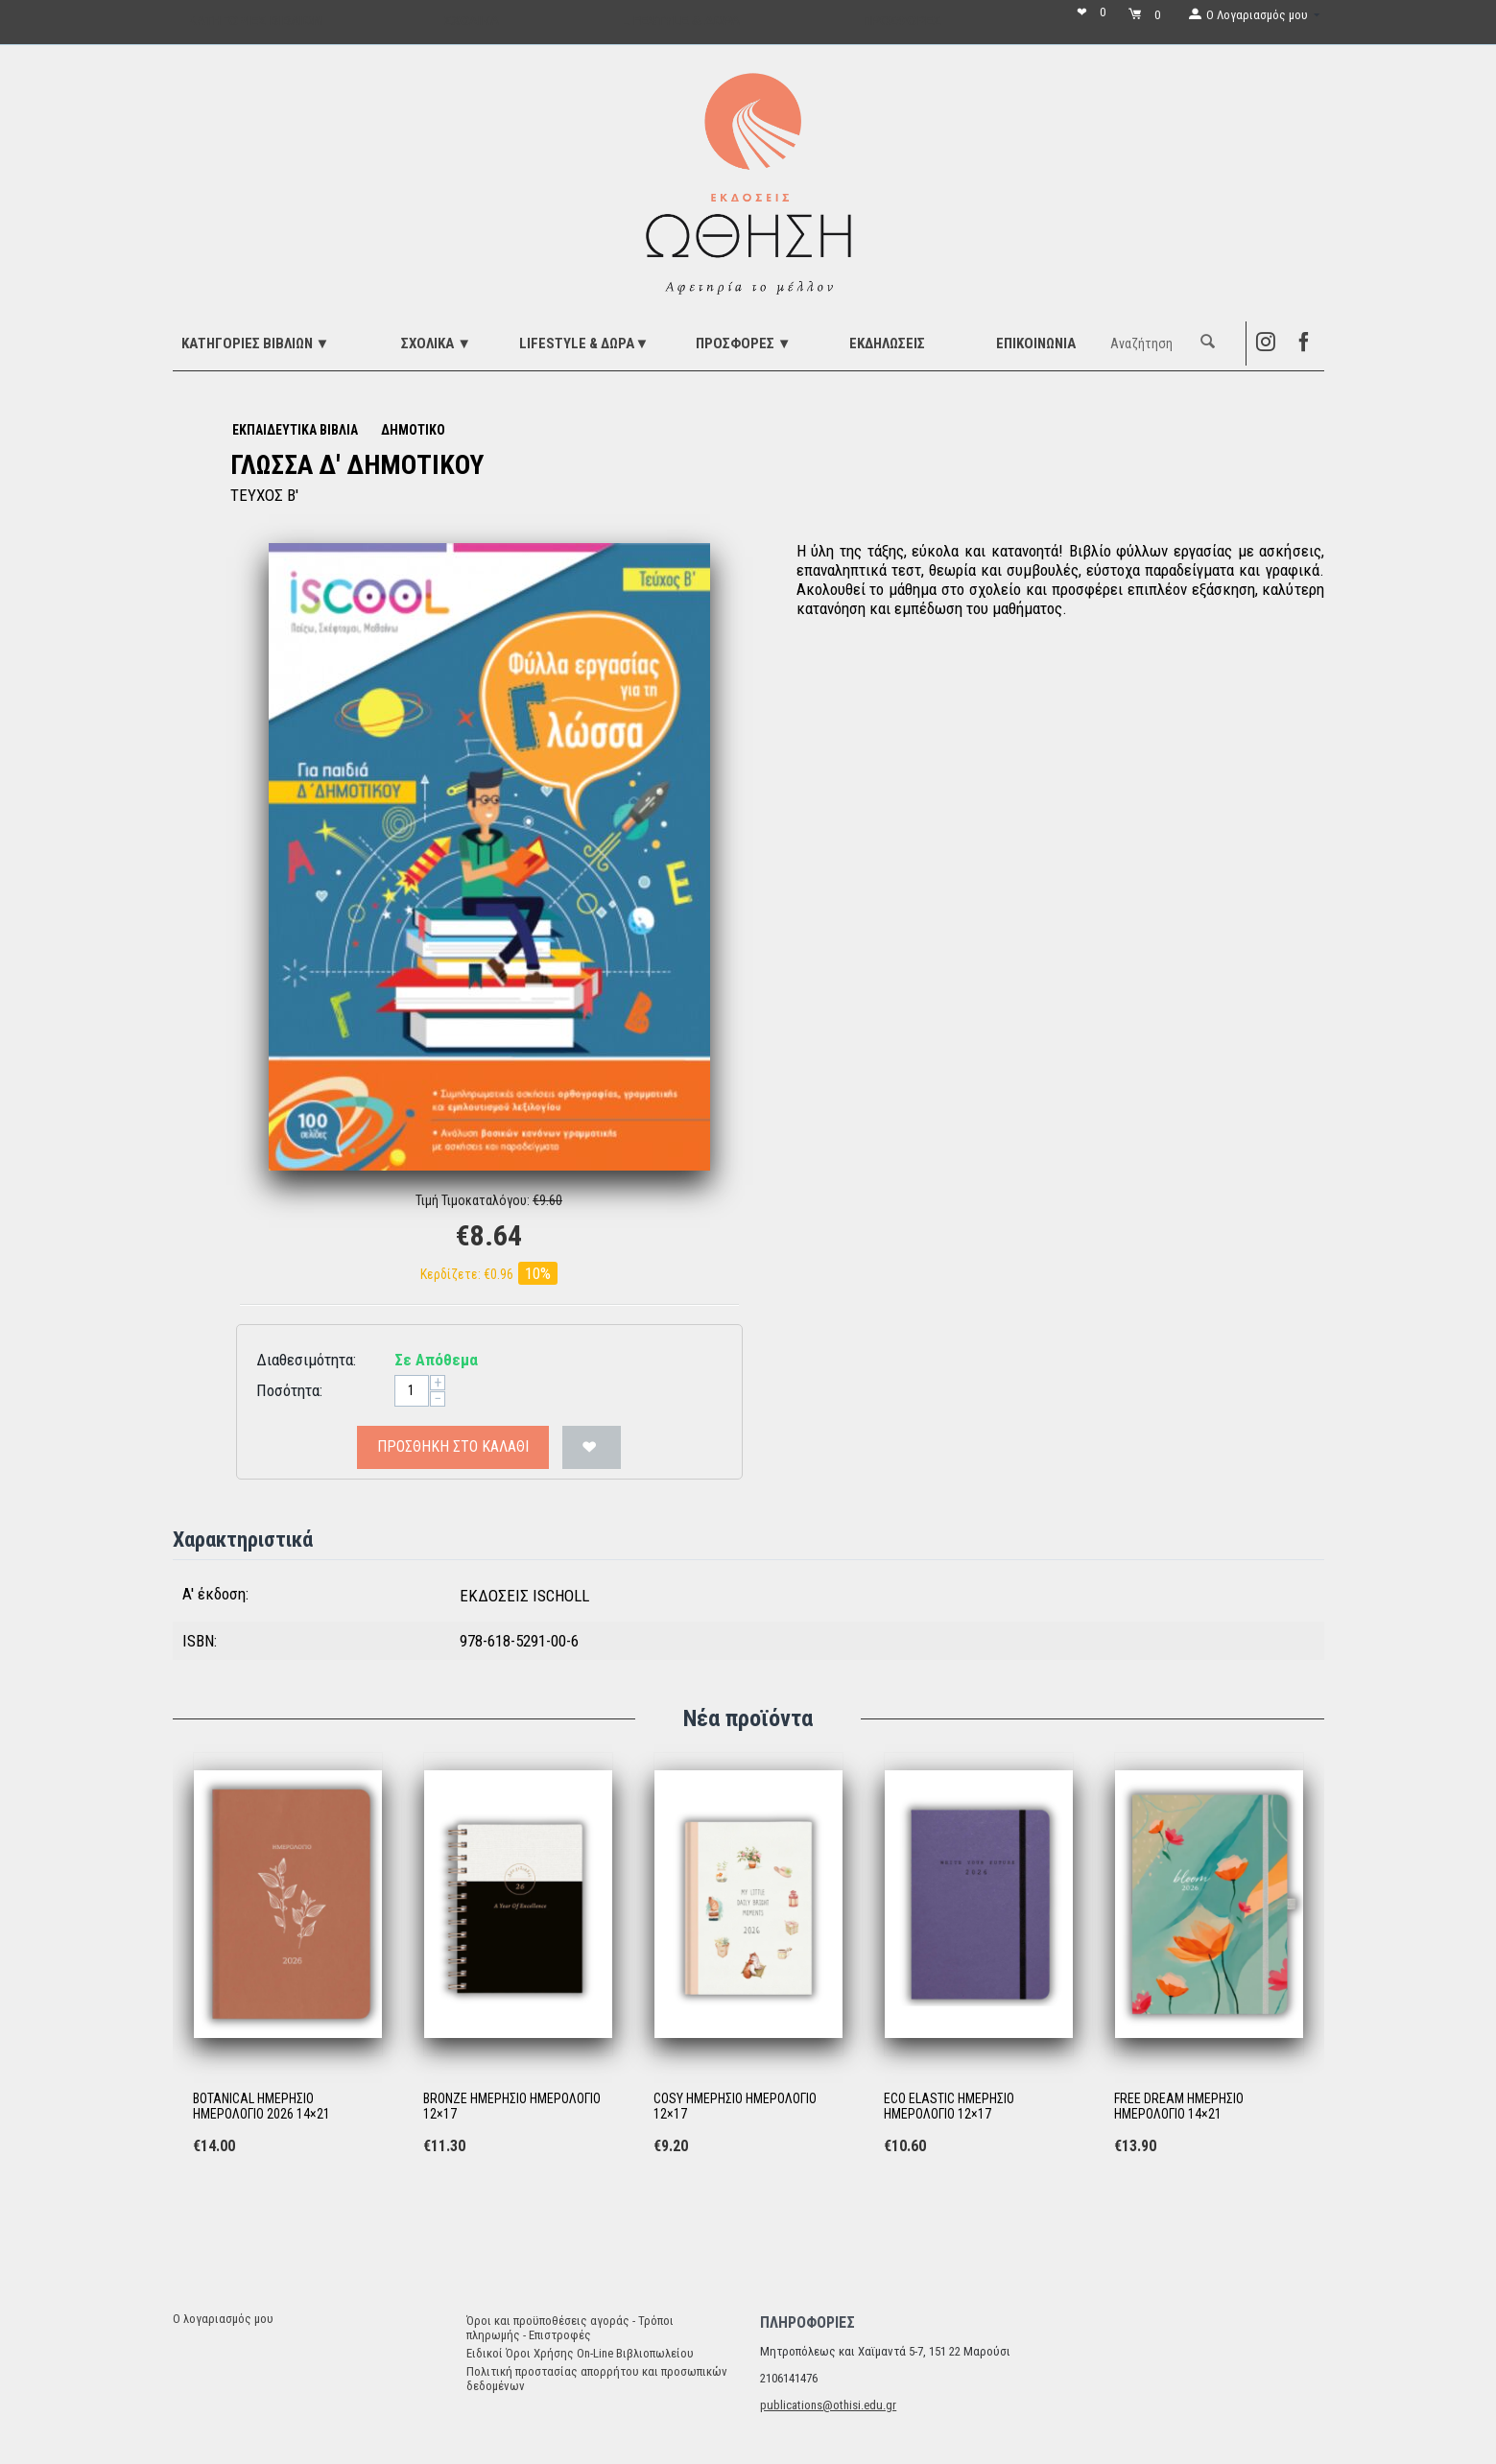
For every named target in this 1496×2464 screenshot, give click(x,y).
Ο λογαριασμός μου (223, 2318)
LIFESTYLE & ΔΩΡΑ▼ (584, 343)
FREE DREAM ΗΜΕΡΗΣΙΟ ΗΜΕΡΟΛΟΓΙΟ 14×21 (1179, 2106)
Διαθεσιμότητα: (306, 1359)
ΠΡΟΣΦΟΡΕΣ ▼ (744, 343)
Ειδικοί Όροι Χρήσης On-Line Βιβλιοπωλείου (580, 2353)
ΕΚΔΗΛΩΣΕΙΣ (887, 343)
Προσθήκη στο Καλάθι (453, 1446)
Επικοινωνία (1036, 343)
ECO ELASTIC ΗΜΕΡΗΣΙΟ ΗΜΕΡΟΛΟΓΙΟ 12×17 (949, 2106)
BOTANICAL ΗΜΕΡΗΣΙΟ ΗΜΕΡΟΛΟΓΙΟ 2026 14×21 (261, 2106)
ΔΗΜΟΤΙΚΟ (413, 430)
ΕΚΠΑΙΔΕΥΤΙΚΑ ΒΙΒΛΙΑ (295, 430)
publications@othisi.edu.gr (828, 2405)
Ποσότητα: (289, 1390)
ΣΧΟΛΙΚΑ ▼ (436, 343)
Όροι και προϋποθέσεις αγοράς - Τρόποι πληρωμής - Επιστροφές (570, 2327)
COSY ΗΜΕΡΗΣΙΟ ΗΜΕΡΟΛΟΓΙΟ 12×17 (735, 2106)
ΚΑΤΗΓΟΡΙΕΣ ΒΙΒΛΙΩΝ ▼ (255, 343)
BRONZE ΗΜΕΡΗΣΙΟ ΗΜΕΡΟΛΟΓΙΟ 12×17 (512, 2106)
